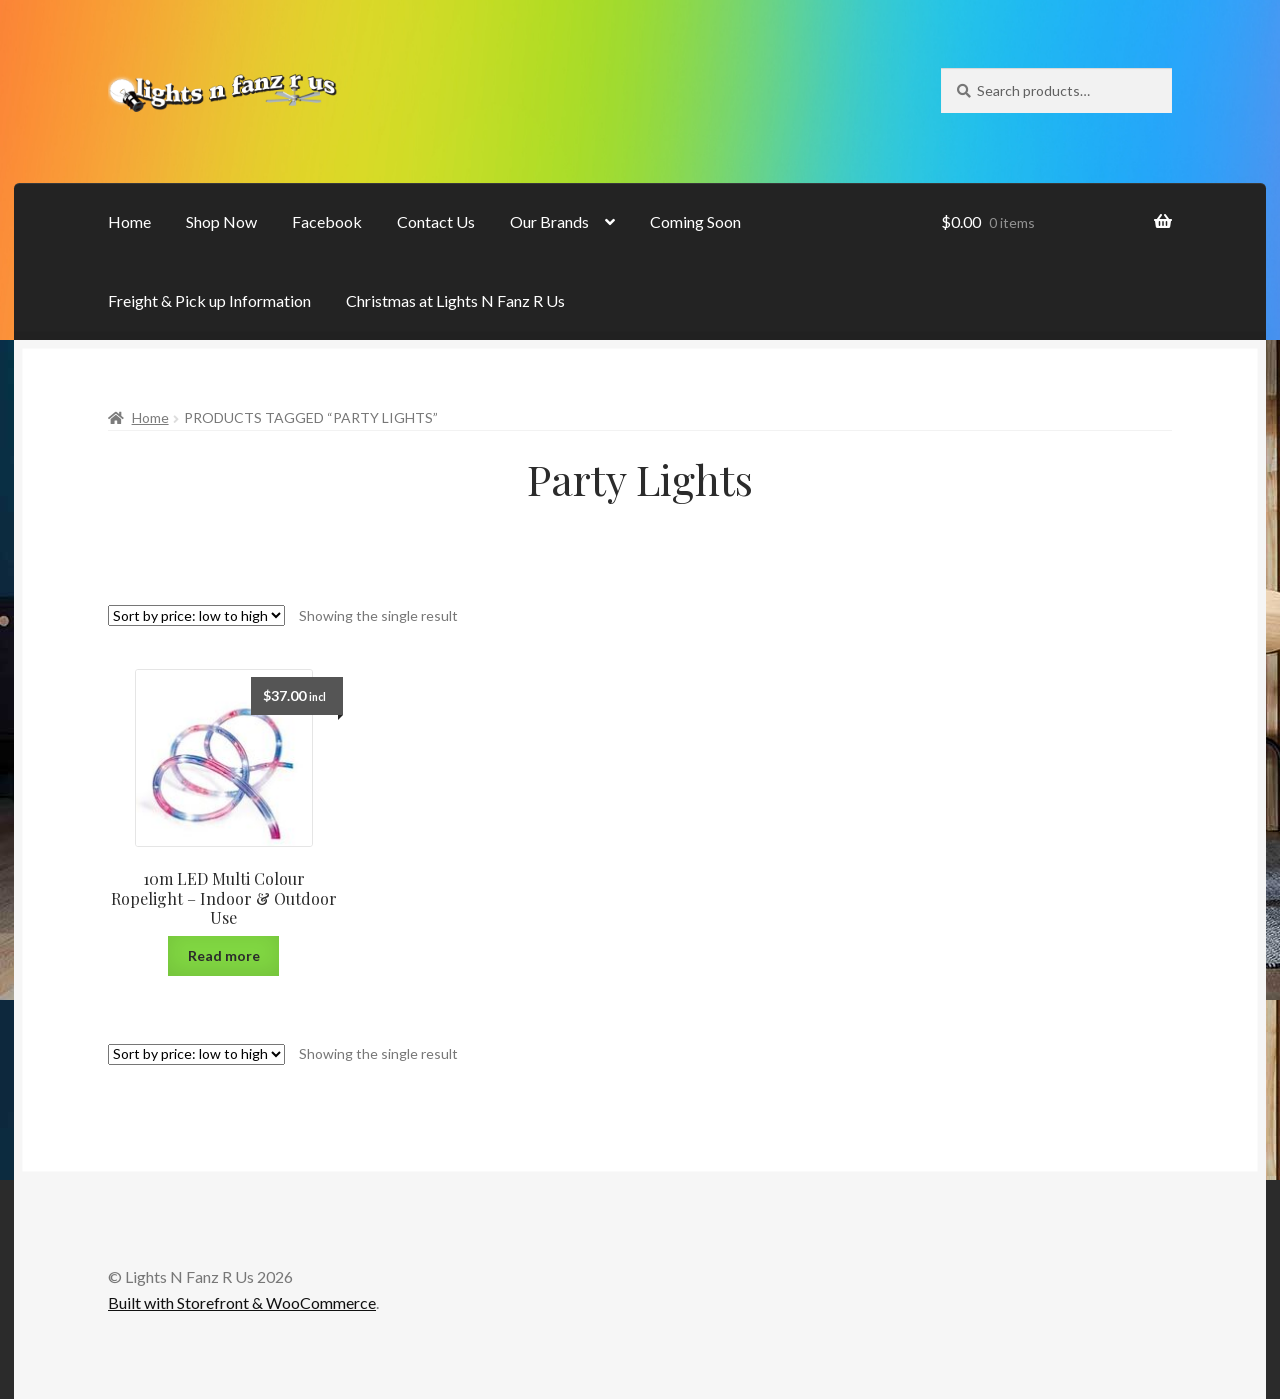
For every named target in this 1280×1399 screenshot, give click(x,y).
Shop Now (221, 221)
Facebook (327, 221)
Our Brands (549, 221)
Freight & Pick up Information (209, 300)
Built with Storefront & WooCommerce (242, 1302)
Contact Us (436, 221)
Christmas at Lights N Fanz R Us (455, 300)
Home (129, 221)
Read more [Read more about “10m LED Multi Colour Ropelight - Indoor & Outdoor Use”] (224, 955)
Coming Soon (695, 221)
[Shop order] (196, 615)
